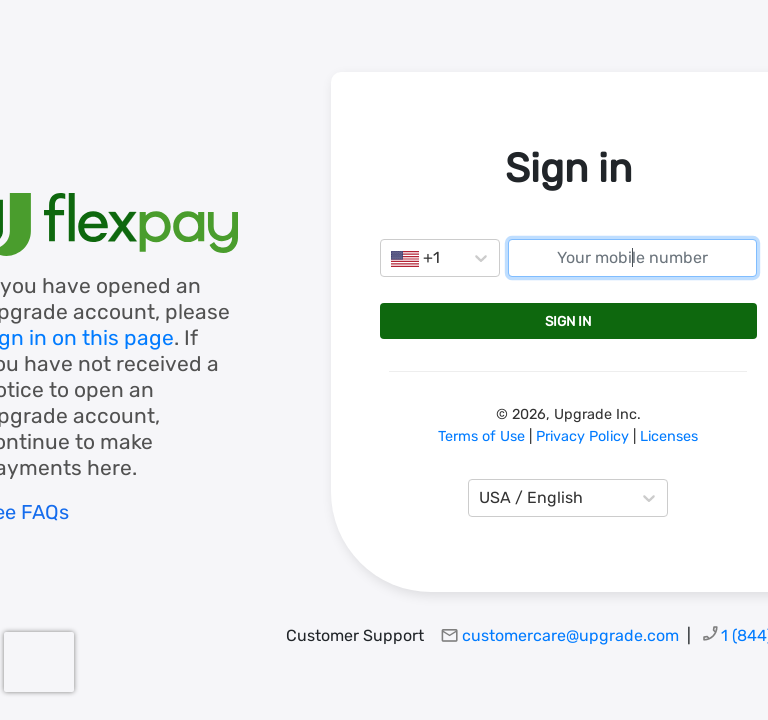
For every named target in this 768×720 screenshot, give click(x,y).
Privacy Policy (582, 436)
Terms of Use (481, 436)
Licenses (669, 436)
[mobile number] (632, 258)
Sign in (568, 321)
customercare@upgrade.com (570, 635)
